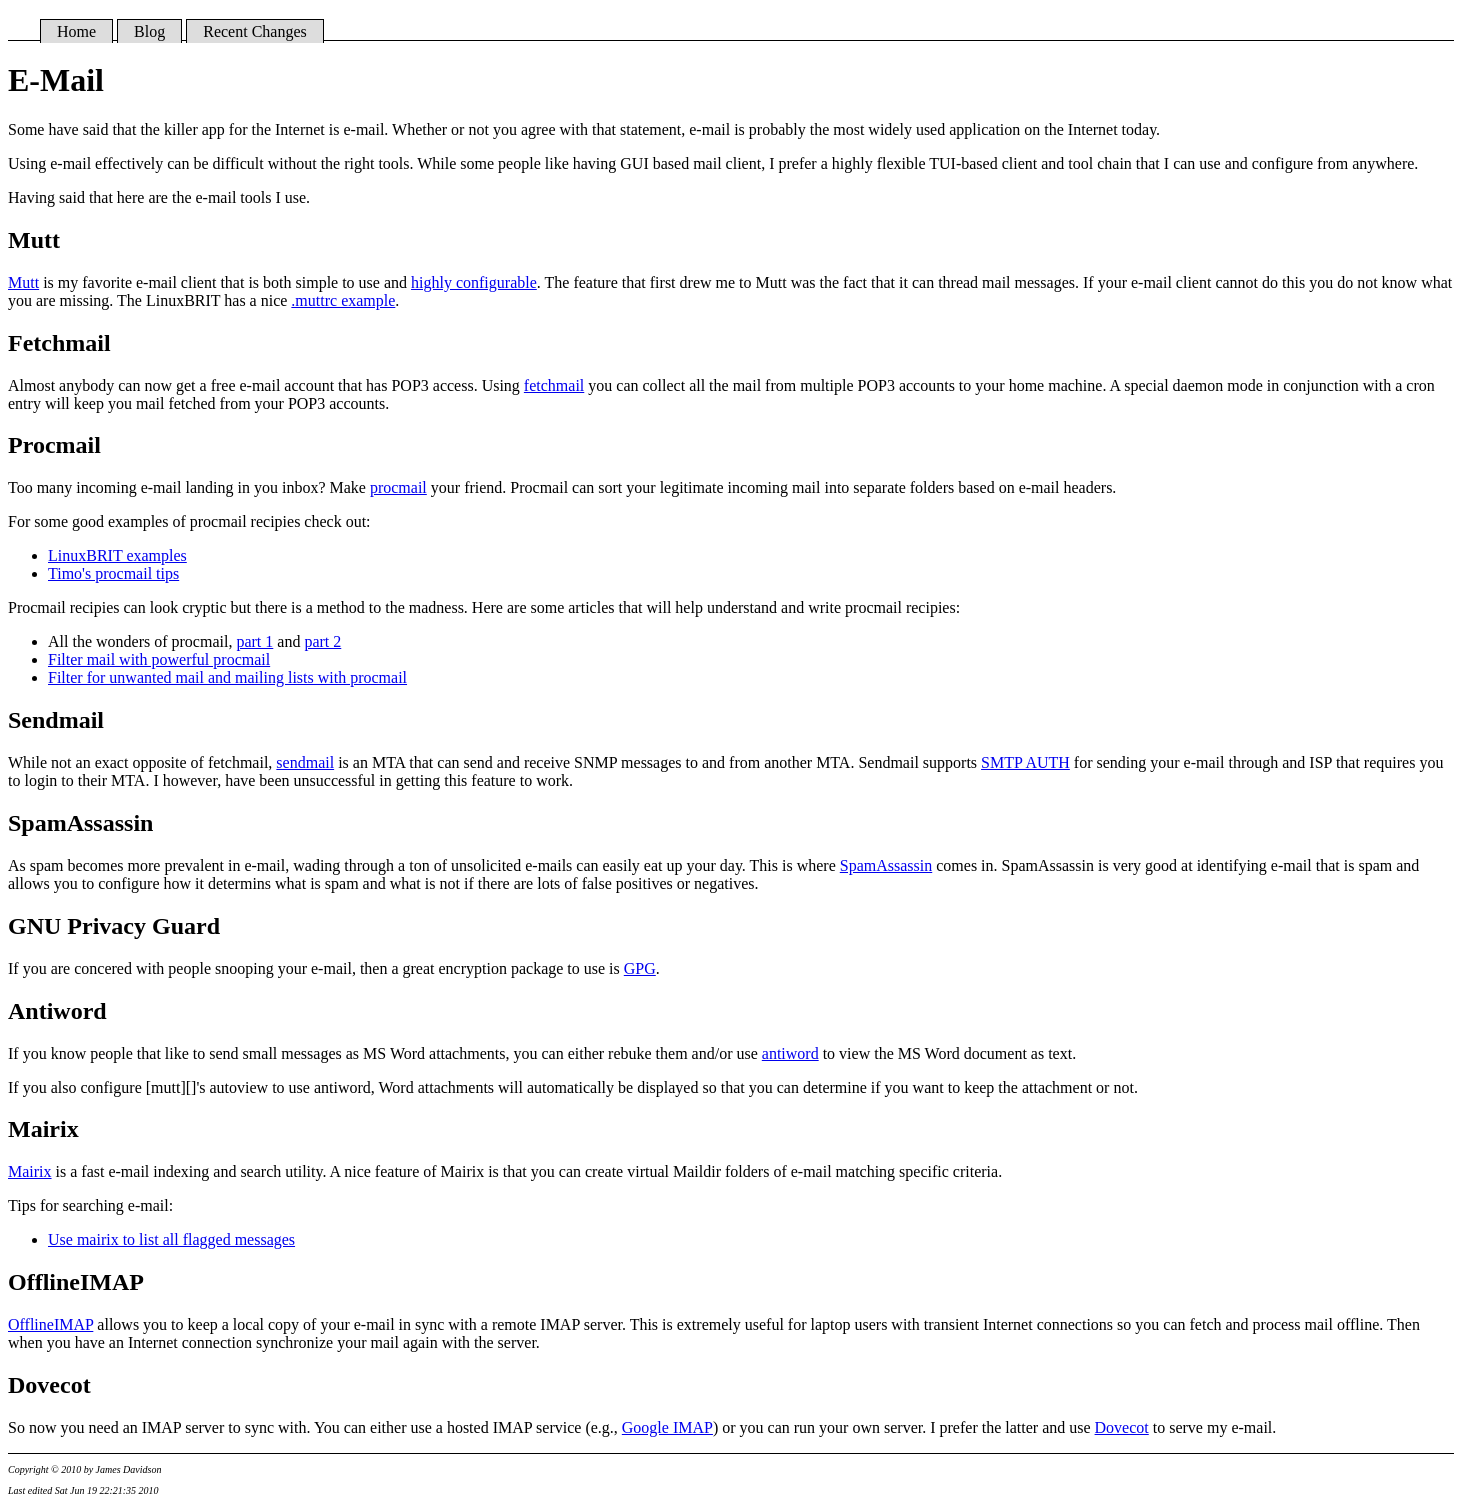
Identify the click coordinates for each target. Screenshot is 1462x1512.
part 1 (254, 641)
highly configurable (474, 282)
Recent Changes (255, 31)
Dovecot (1122, 1427)
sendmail (305, 762)
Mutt (23, 282)
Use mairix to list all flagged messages (171, 1239)
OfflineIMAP (50, 1324)
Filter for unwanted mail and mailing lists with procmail (227, 677)
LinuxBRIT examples (117, 555)
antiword (790, 1053)
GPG (640, 968)
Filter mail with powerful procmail (159, 659)
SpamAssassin (886, 865)
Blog (149, 31)
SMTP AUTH (1025, 762)
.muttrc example (343, 300)
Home (76, 31)
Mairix (30, 1171)
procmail (398, 487)
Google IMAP (667, 1427)
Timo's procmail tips (113, 573)
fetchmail (554, 385)
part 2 (322, 641)
